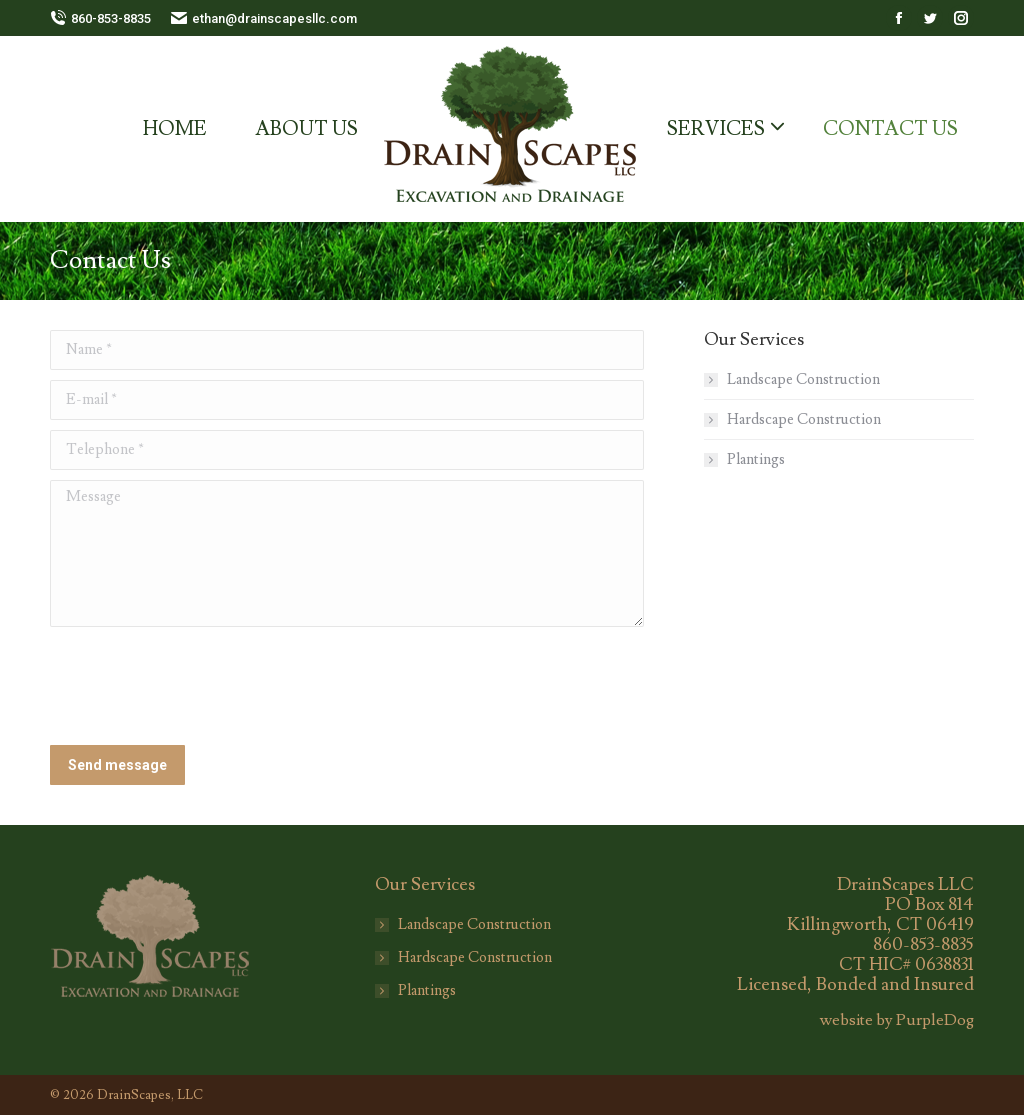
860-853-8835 (100, 18)
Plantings (756, 459)
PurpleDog (935, 1020)
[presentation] (202, 686)
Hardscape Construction (804, 419)
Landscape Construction (803, 379)
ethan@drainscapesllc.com (264, 18)
